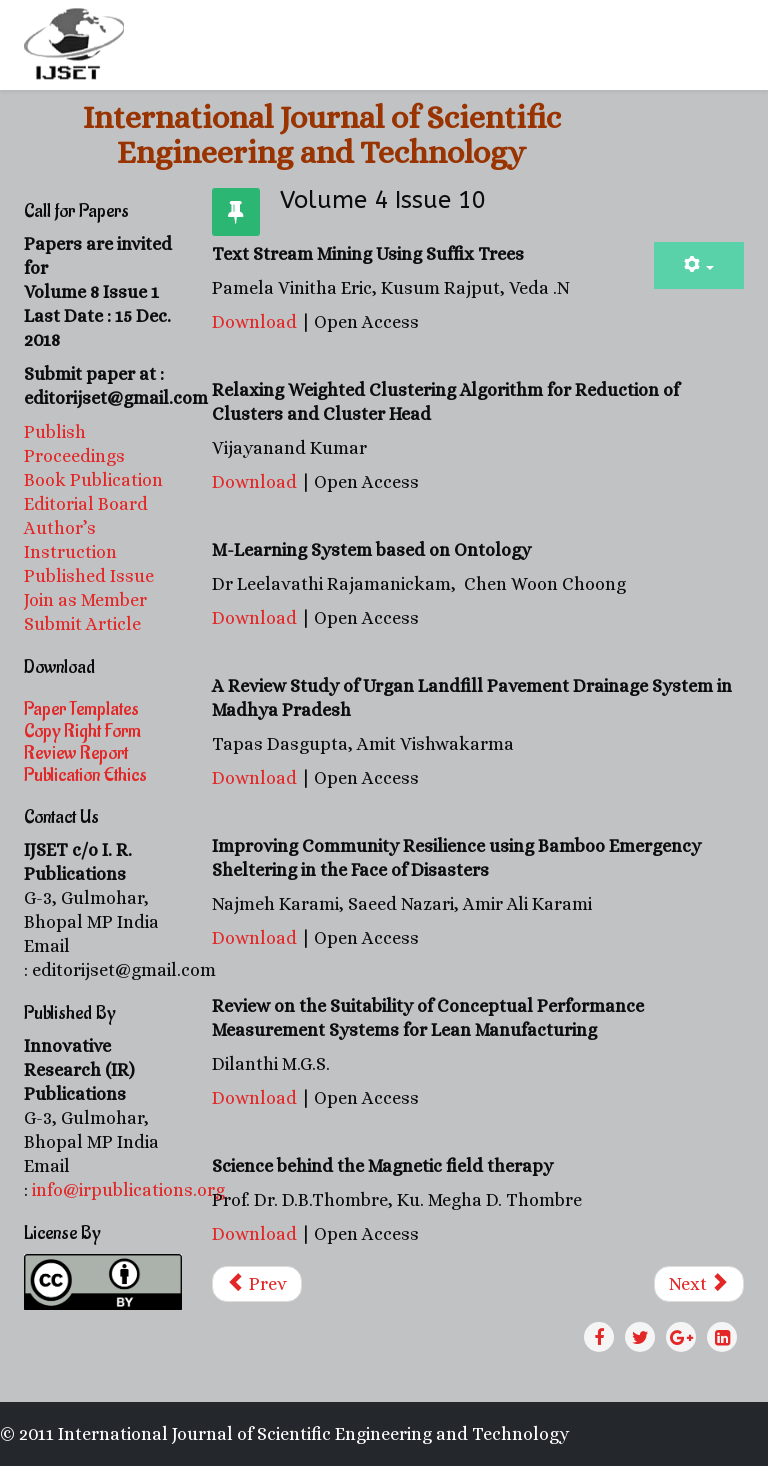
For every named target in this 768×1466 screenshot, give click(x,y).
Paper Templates (81, 709)
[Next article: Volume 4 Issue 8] (699, 1284)
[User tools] (699, 265)
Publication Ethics (85, 775)
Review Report (76, 753)
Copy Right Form (82, 731)
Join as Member (85, 600)
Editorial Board (88, 504)
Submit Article (82, 624)
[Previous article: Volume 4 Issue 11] (257, 1284)
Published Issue (89, 576)
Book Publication (93, 480)
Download (254, 322)
